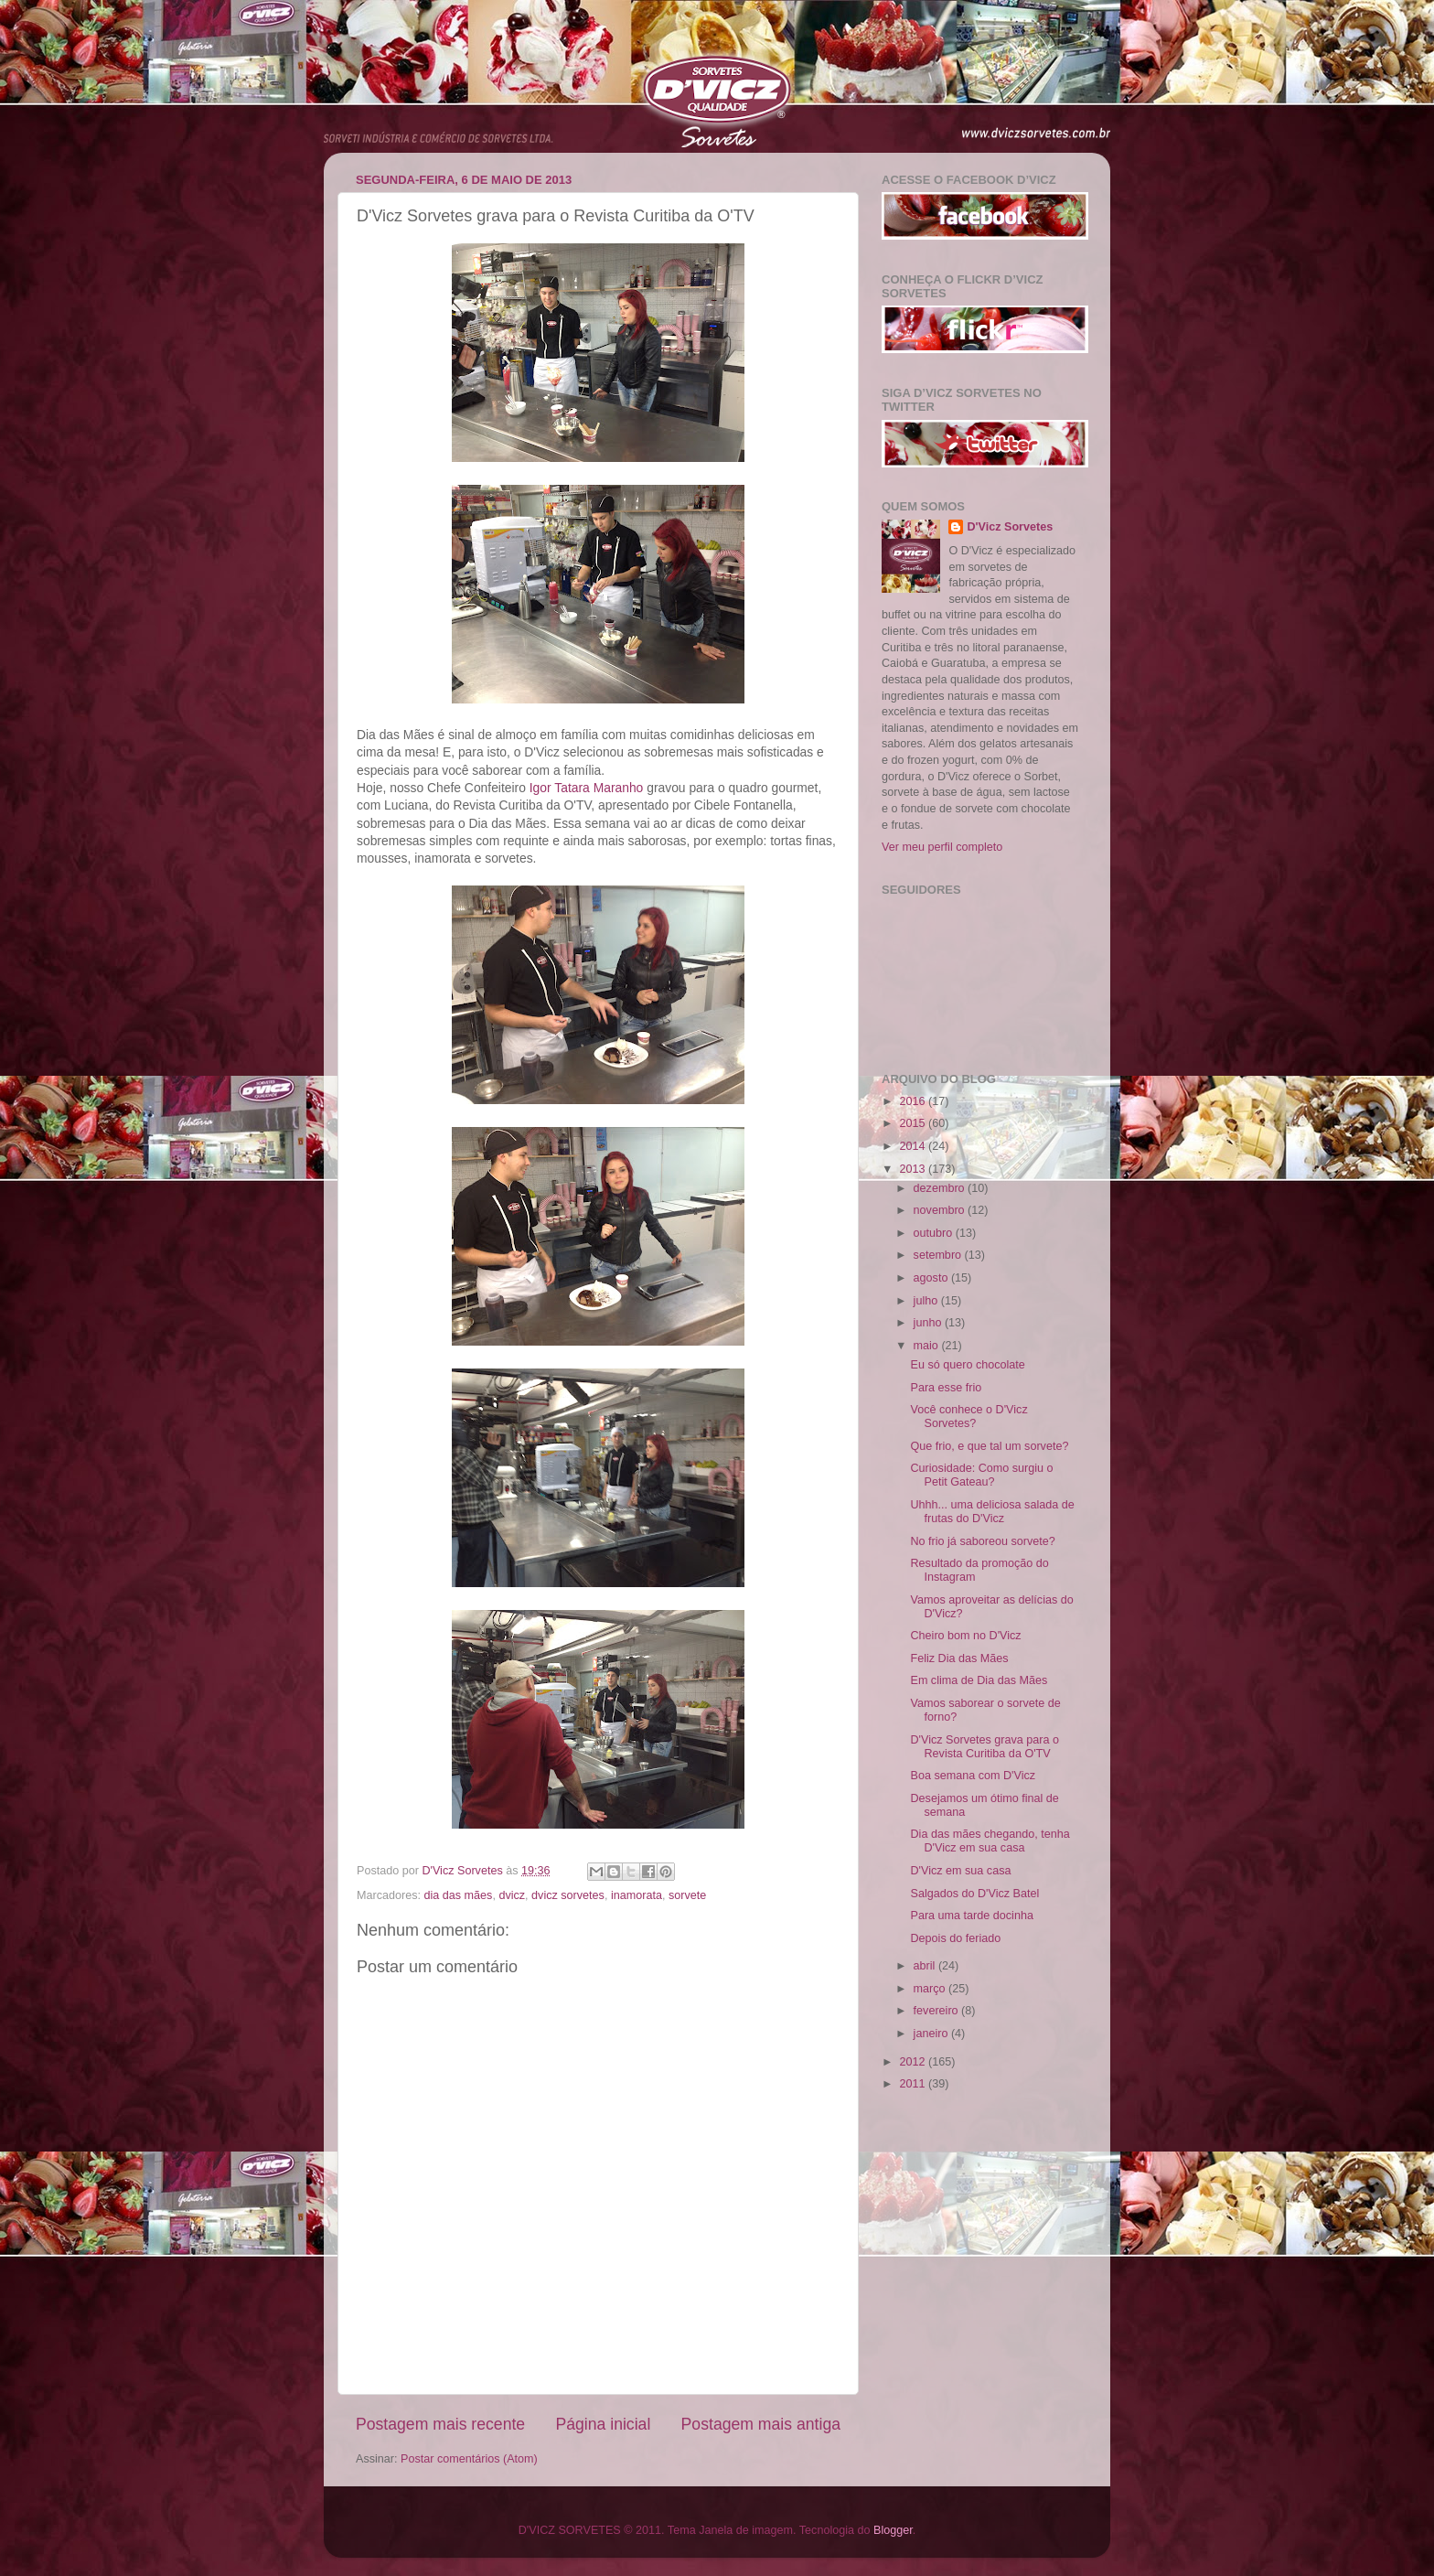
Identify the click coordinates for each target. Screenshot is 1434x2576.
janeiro (932, 2033)
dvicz (511, 1895)
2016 (913, 1101)
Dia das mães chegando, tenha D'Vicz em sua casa (989, 1841)
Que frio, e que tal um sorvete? (989, 1446)
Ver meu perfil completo (942, 847)
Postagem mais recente (440, 2424)
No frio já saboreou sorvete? (982, 1541)
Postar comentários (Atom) (469, 2459)
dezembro (941, 1188)
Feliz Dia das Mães (959, 1658)
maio (928, 1345)
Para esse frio (945, 1387)
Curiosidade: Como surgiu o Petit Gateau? (981, 1475)
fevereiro (938, 2010)
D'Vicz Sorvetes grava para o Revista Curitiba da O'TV (984, 1746)
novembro (941, 1210)
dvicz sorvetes (568, 1895)
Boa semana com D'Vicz (972, 1775)
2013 (913, 1169)
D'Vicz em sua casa (960, 1870)
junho (929, 1322)
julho (927, 1300)
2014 (913, 1146)
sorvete (687, 1895)
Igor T (587, 787)
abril (926, 1965)
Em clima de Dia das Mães (978, 1680)
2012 (913, 2061)
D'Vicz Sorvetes (1010, 527)
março (931, 1988)
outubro (935, 1233)
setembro (939, 1255)
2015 (913, 1123)
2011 (913, 2083)
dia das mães (458, 1895)
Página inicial (602, 2424)
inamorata (636, 1895)
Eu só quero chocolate (967, 1364)
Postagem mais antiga (760, 2424)
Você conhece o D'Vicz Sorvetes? (968, 1416)
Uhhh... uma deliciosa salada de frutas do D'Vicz (992, 1511)
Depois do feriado (955, 1938)
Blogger (893, 2530)
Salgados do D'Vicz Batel (974, 1893)
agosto (932, 1278)
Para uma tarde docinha (971, 1915)
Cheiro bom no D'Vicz (965, 1635)
